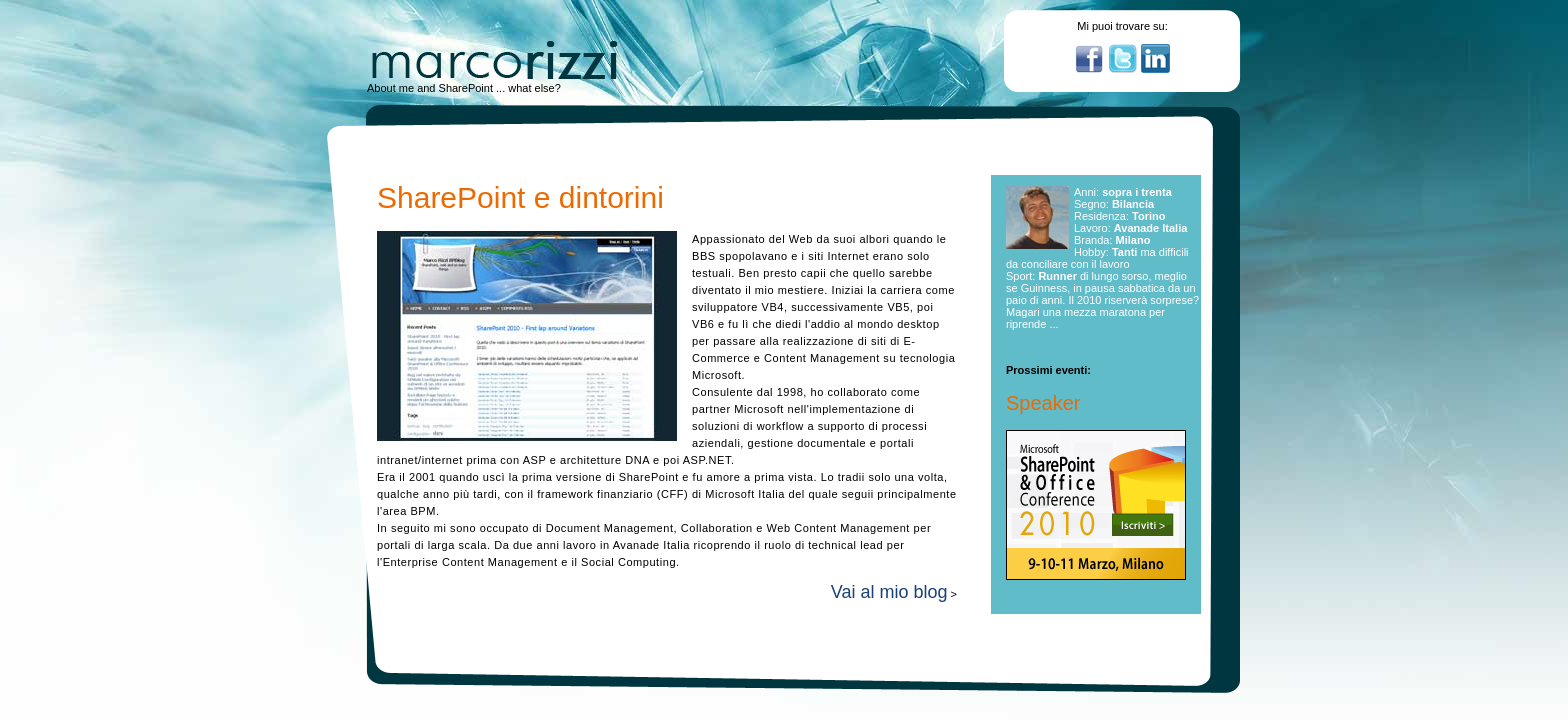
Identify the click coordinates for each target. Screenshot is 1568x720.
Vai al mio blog (889, 592)
